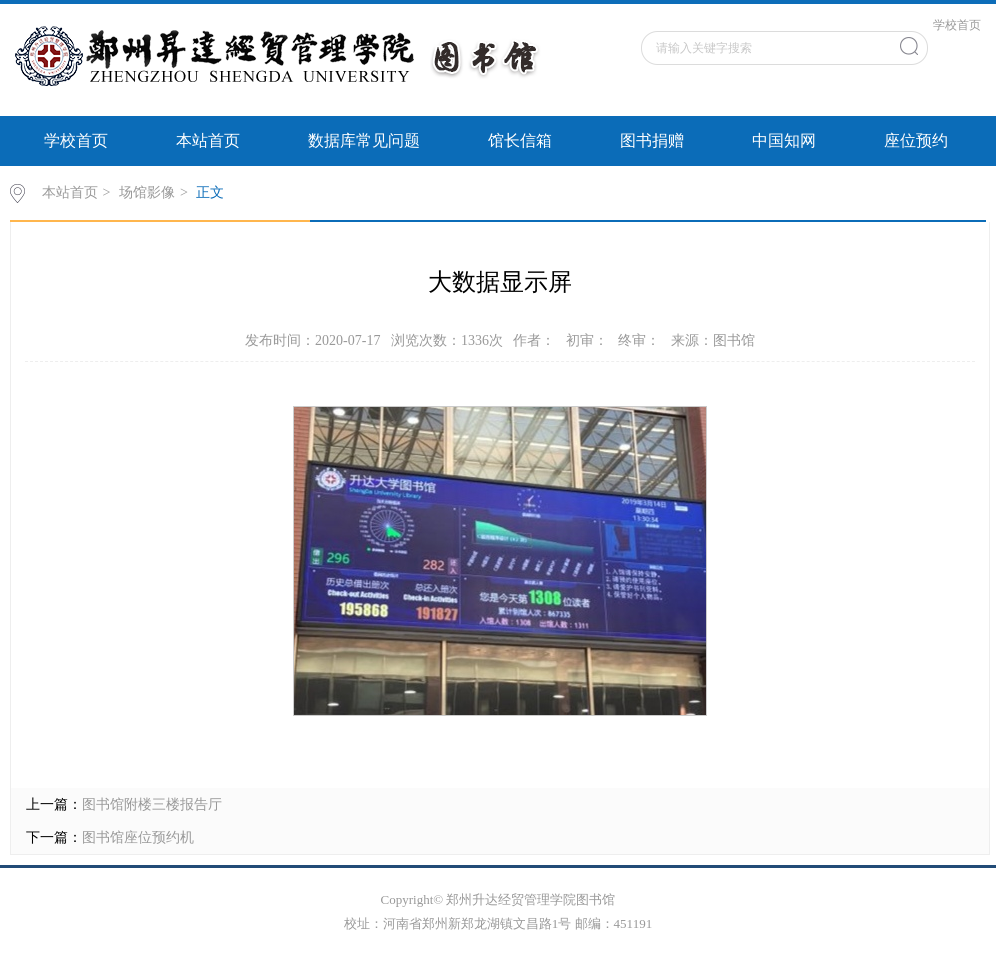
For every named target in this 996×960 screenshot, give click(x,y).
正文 (210, 192)
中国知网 (784, 140)
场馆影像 (147, 192)
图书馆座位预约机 (138, 837)
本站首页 (208, 140)
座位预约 (916, 140)
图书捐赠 (652, 140)
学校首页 (957, 25)
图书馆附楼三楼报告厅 (152, 804)
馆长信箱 (520, 140)
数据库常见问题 (364, 140)
